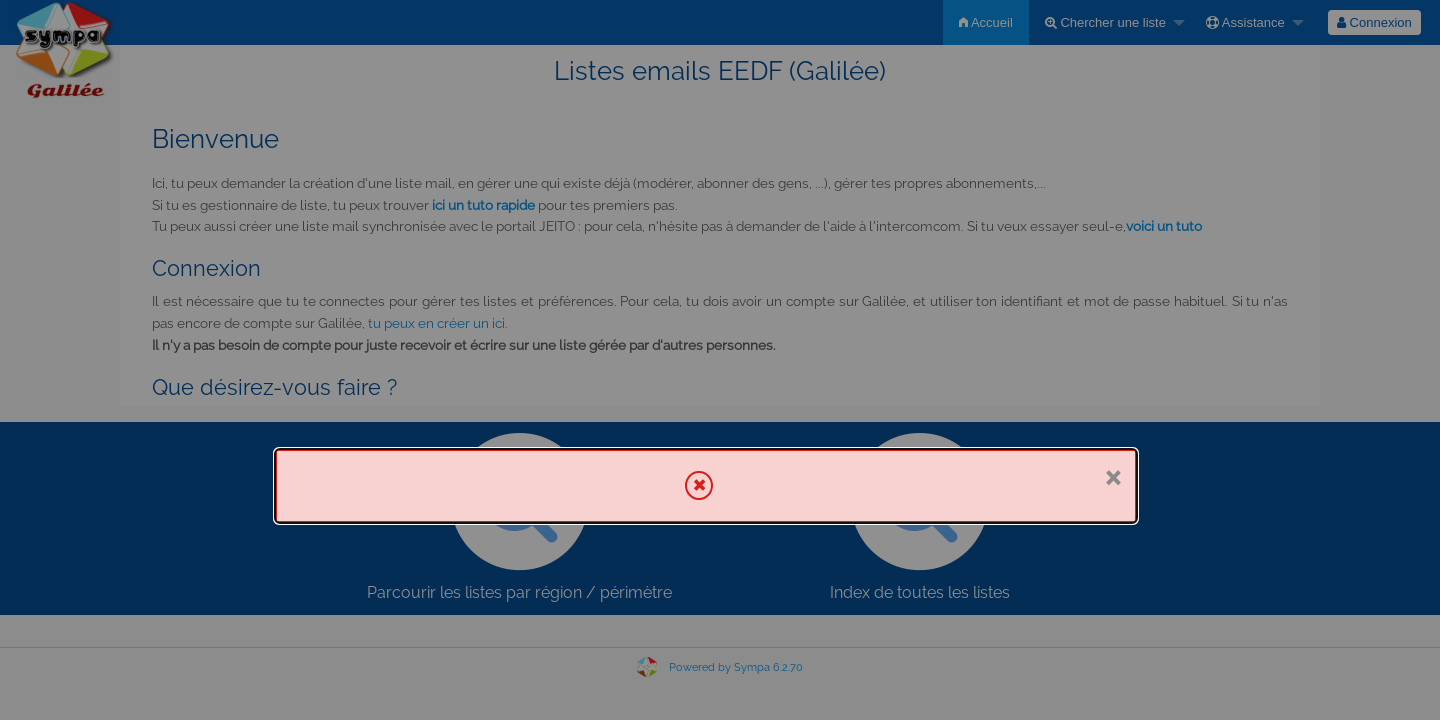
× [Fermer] (1112, 476)
